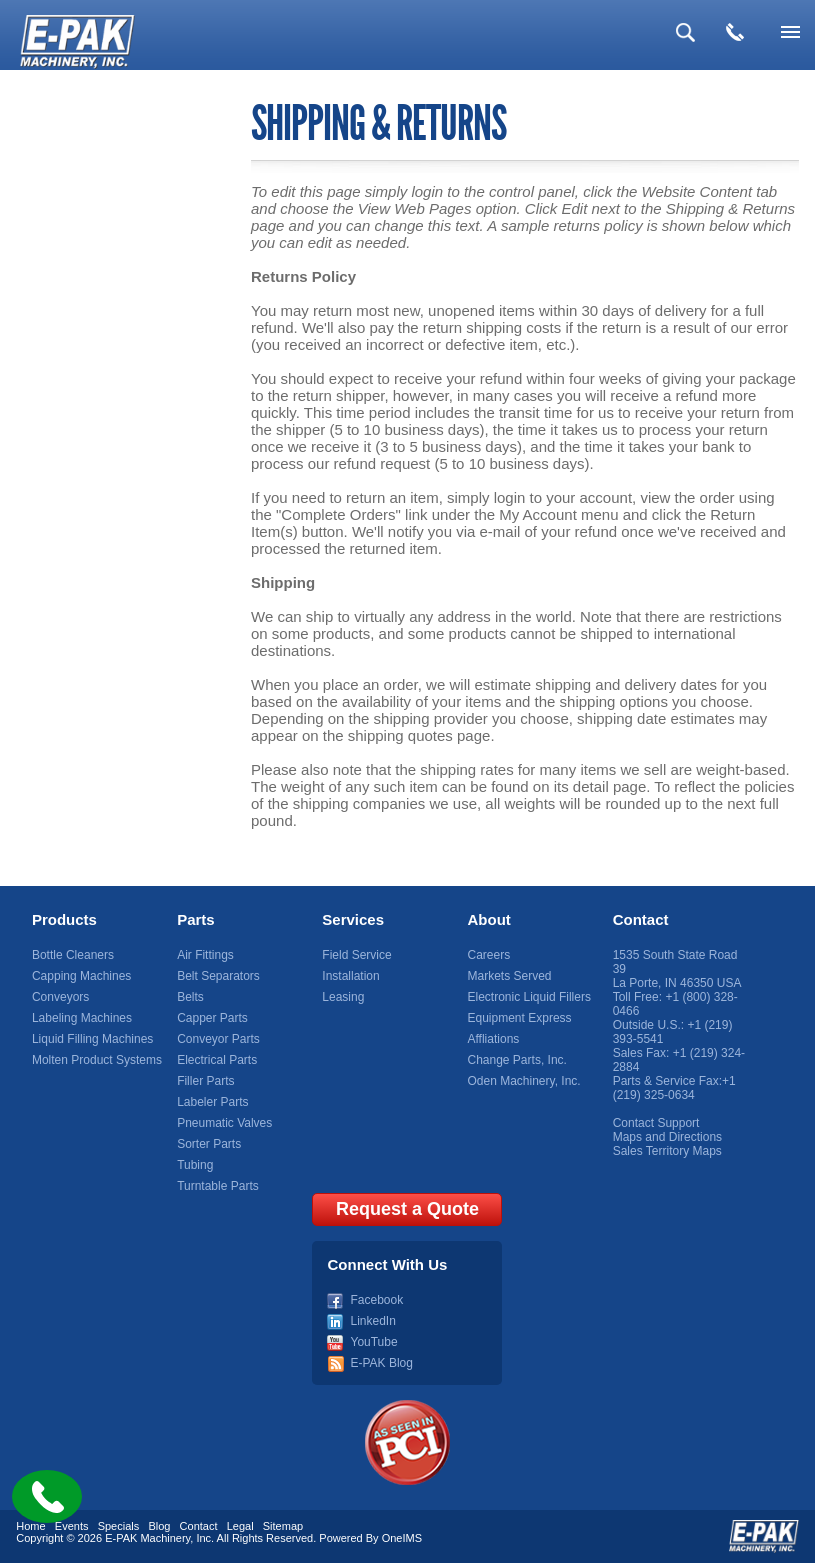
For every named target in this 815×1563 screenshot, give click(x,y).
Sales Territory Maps (667, 1151)
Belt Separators (218, 976)
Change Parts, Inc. (517, 1060)
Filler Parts (205, 1081)
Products (64, 919)
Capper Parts (212, 1018)
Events (72, 1526)
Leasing (343, 997)
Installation (350, 976)
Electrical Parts (217, 1060)
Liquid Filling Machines (92, 1039)
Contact (641, 919)
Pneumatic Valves (224, 1123)
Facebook (376, 1300)
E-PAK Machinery (147, 1538)
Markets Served (510, 976)
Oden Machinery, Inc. (524, 1081)
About (489, 919)
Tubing (195, 1165)
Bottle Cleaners (73, 955)
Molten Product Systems (97, 1060)
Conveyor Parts (218, 1039)
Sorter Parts (209, 1144)
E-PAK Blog (381, 1363)
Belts (190, 997)
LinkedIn (372, 1321)
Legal (240, 1526)
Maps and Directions (667, 1137)
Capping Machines (81, 976)
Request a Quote (407, 1209)
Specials (119, 1526)
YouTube (373, 1342)
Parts (196, 919)
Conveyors (60, 997)
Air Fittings (205, 955)
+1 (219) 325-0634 (674, 1088)
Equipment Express (520, 1018)
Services (353, 919)
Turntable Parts (218, 1186)
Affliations (494, 1039)
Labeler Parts (212, 1102)
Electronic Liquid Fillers (529, 997)
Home (30, 1526)
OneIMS (402, 1538)
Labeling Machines (82, 1018)
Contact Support (656, 1123)
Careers (489, 955)
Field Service (356, 955)
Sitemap (283, 1526)
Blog (159, 1526)
